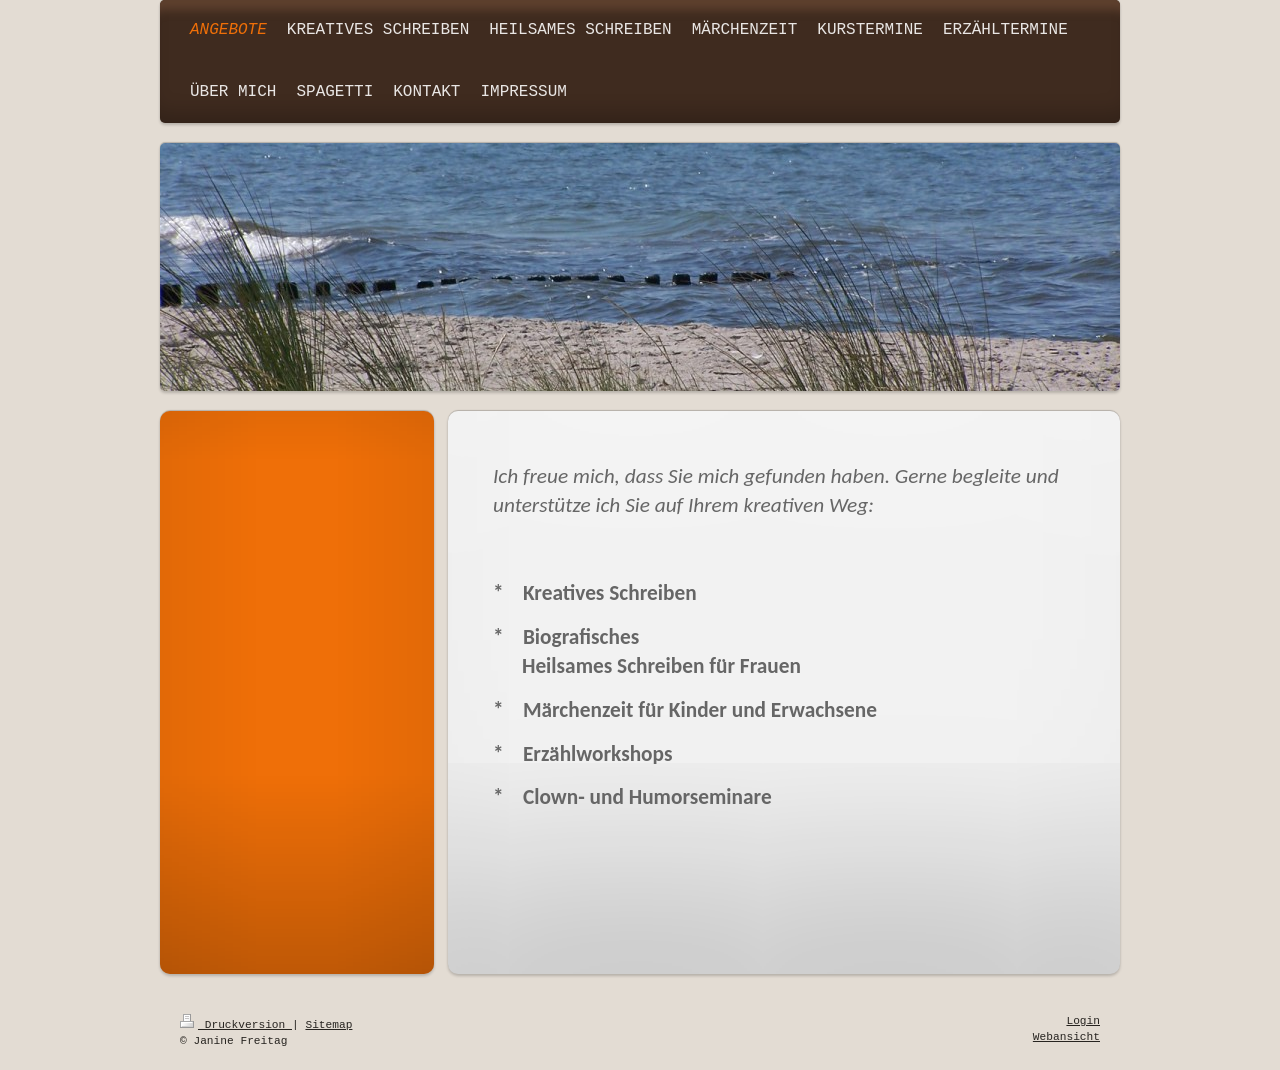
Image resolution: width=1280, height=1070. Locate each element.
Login (1083, 1021)
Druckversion (236, 1025)
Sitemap (328, 1025)
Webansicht (1066, 1037)
